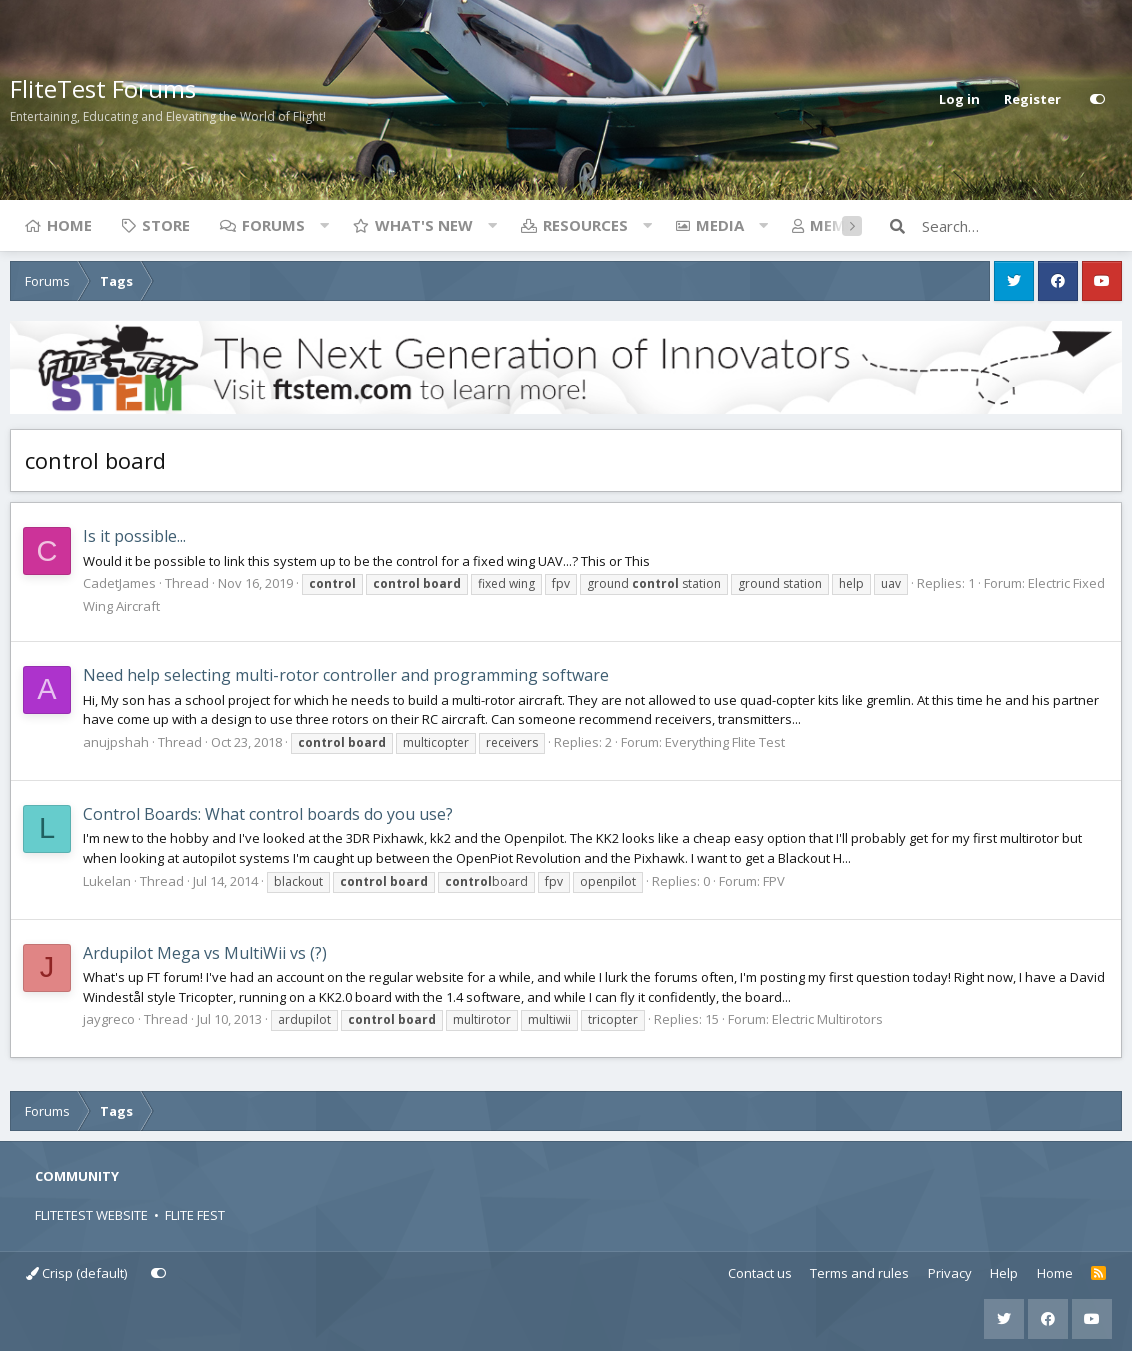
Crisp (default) (76, 1273)
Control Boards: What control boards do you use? (268, 814)
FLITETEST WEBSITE (91, 1215)
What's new (424, 225)
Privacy (950, 1273)
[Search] (1022, 226)
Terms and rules (859, 1273)
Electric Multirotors (827, 1019)
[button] (324, 225)
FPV (774, 881)
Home (69, 225)
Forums (273, 225)
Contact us (760, 1273)
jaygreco (109, 1019)
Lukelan (107, 881)
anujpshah (116, 742)
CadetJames (119, 583)
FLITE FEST (195, 1215)
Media (720, 225)
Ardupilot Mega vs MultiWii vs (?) (205, 953)
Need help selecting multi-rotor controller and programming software (346, 675)
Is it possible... (134, 536)
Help (1004, 1273)
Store (166, 225)
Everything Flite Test (725, 742)
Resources (585, 225)
